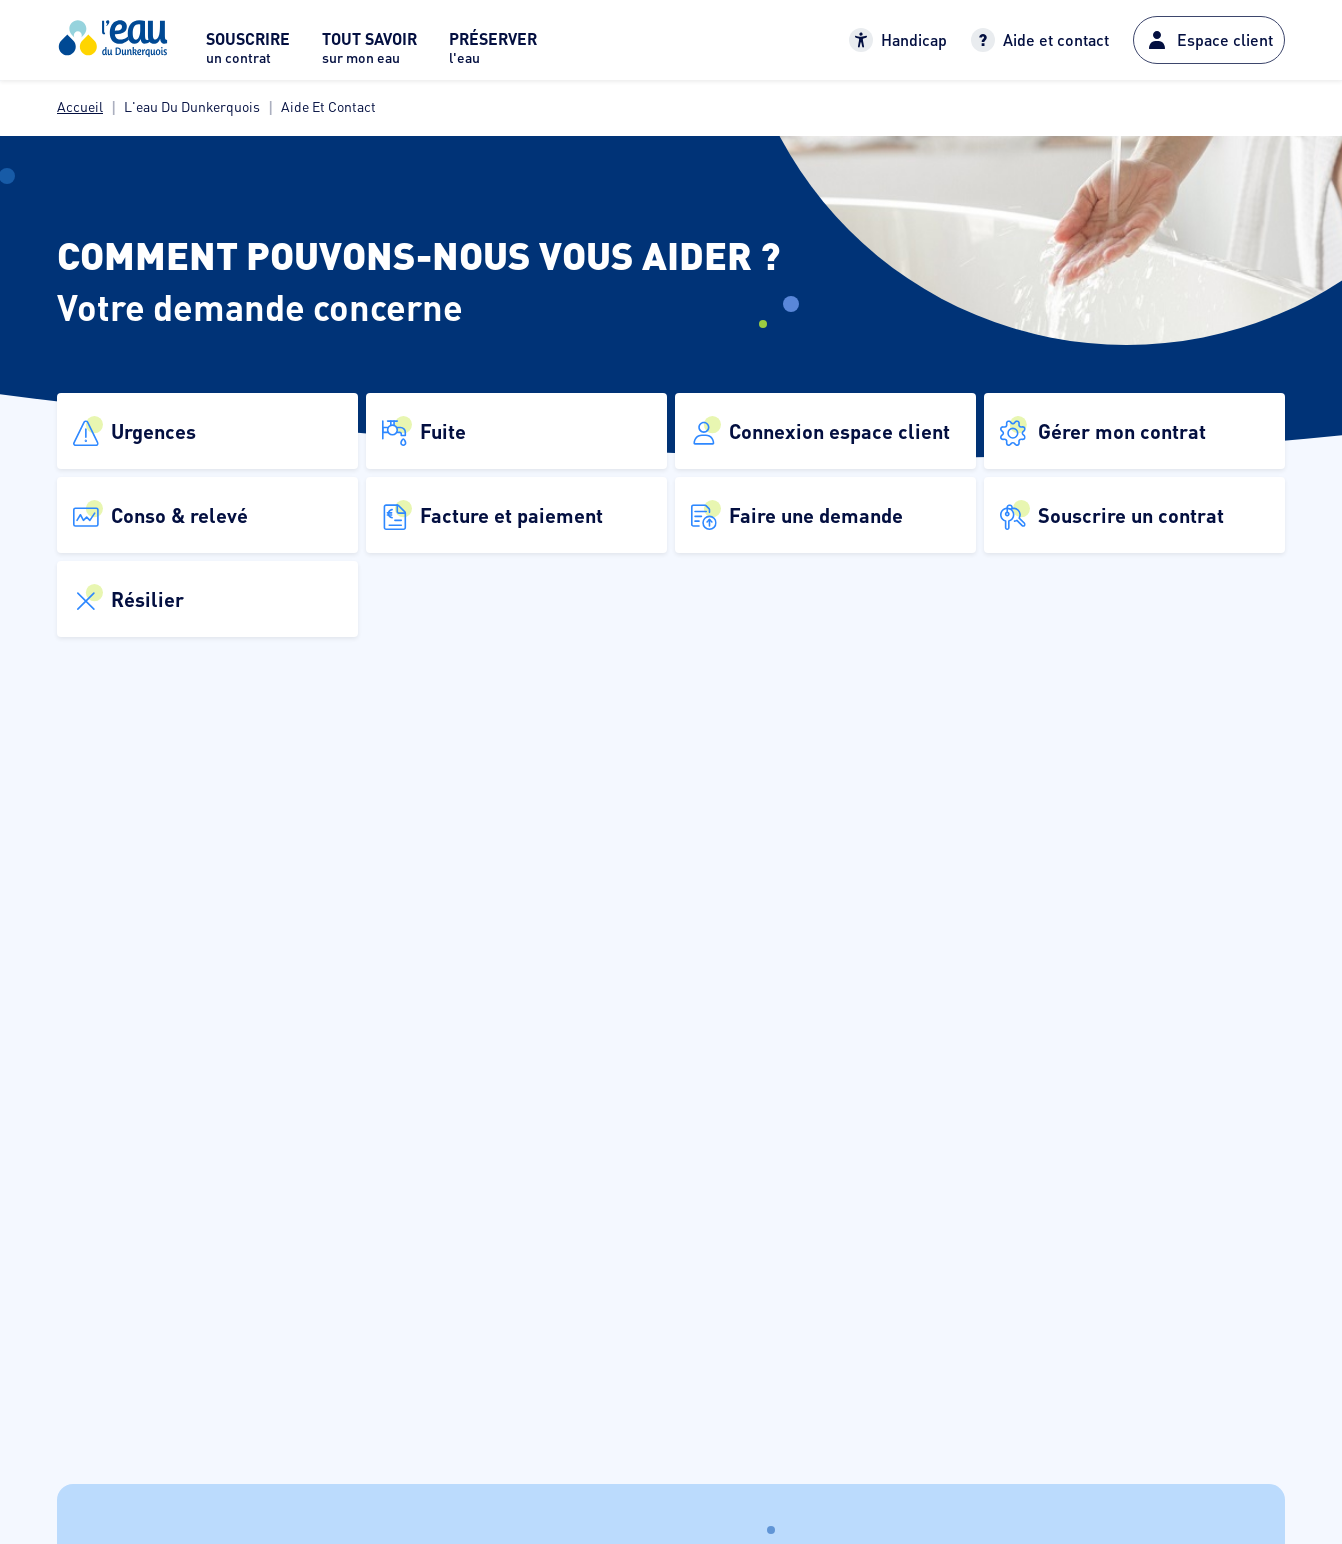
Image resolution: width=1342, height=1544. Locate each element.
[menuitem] (248, 53)
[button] (207, 431)
